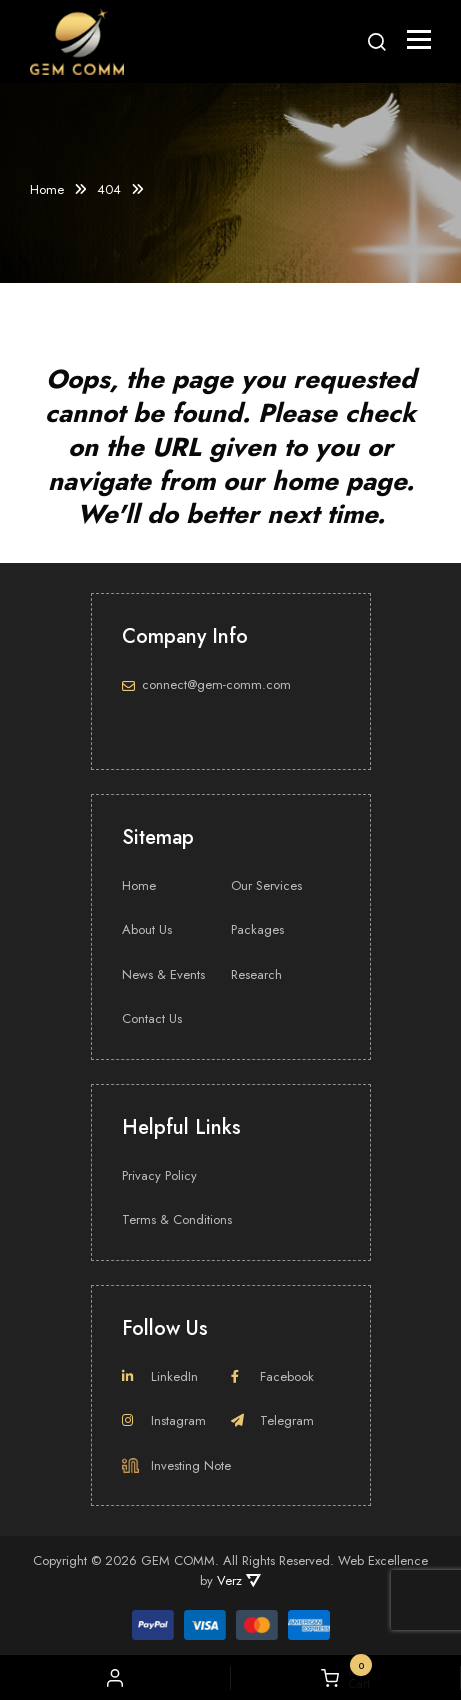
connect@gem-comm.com (216, 684)
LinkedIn (160, 1376)
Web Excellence (383, 1560)
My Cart (345, 1678)
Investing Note (176, 1465)
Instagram (164, 1420)
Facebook (272, 1376)
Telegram (272, 1420)
